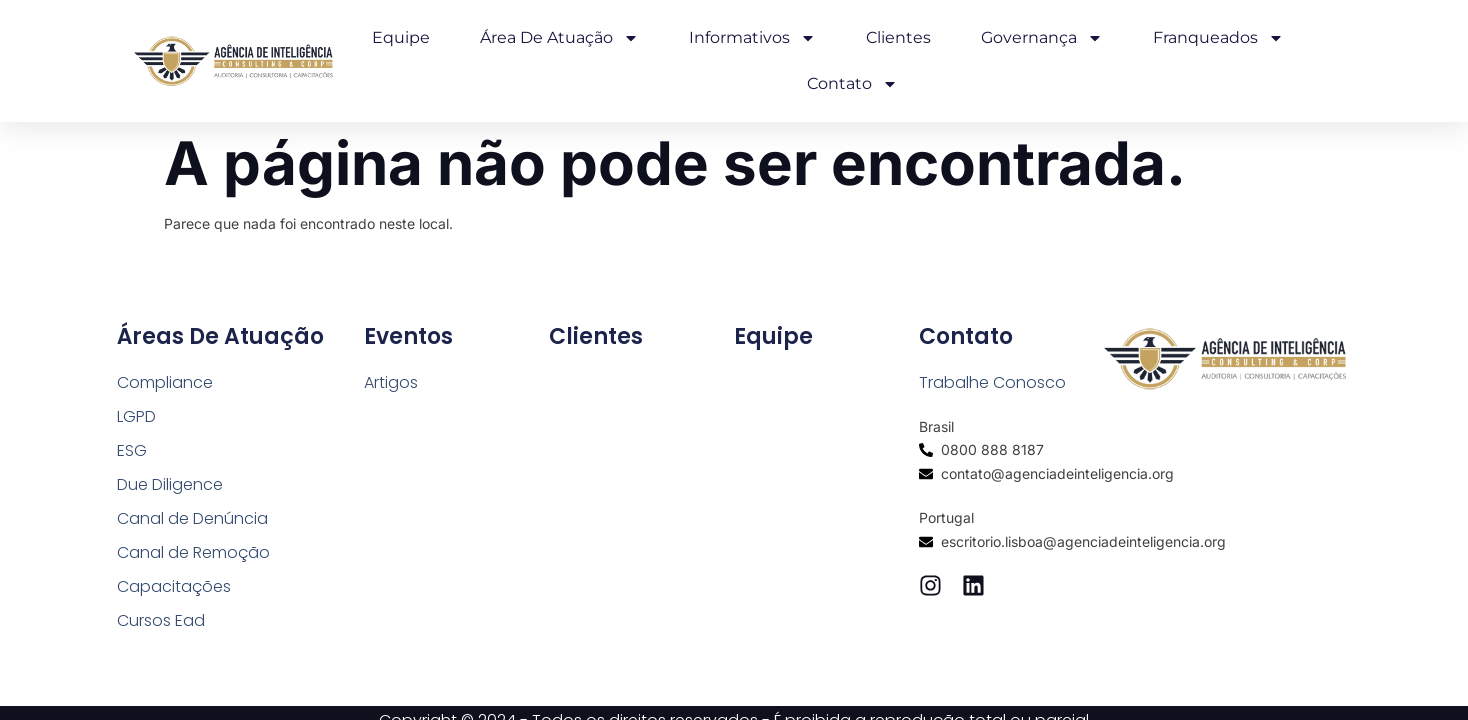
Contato (852, 84)
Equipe (401, 37)
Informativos (752, 38)
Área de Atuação (559, 38)
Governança (1042, 38)
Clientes (898, 37)
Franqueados (1218, 38)
